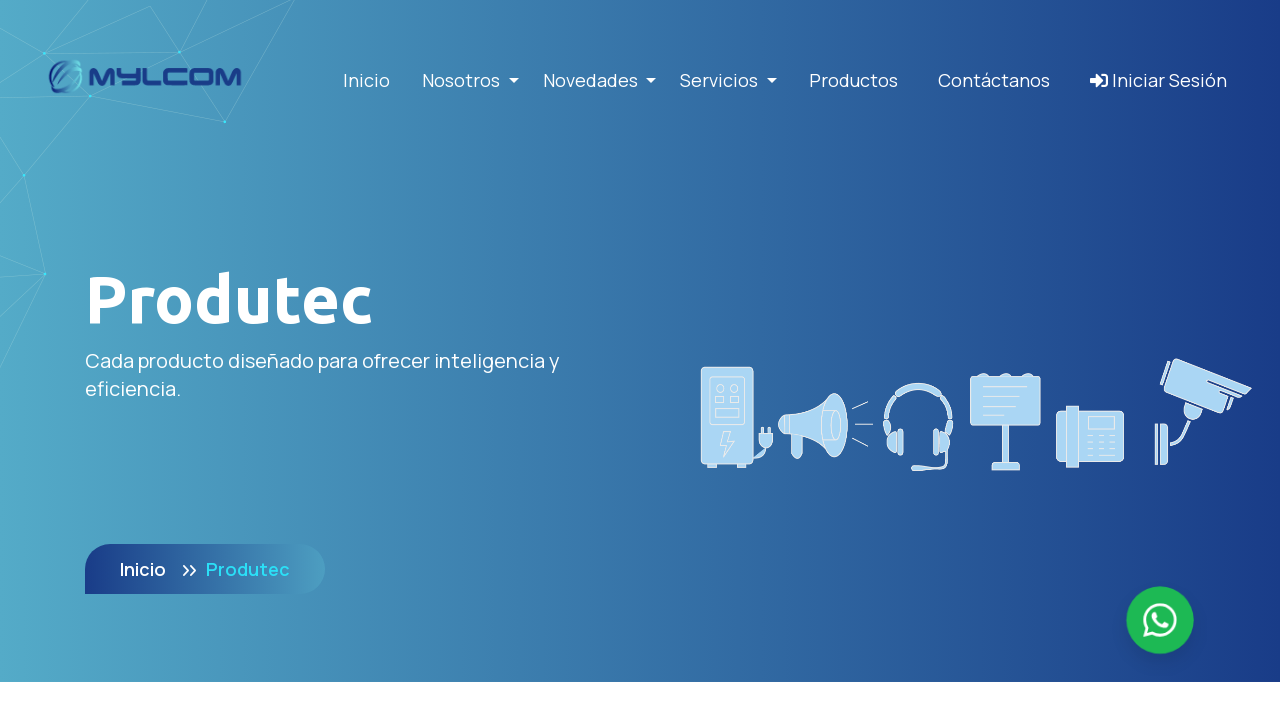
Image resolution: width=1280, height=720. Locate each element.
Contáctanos (994, 80)
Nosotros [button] (463, 80)
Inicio (366, 80)
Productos (853, 80)
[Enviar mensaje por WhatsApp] (1160, 620)
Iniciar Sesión (1158, 80)
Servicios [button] (721, 80)
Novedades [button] (592, 80)
